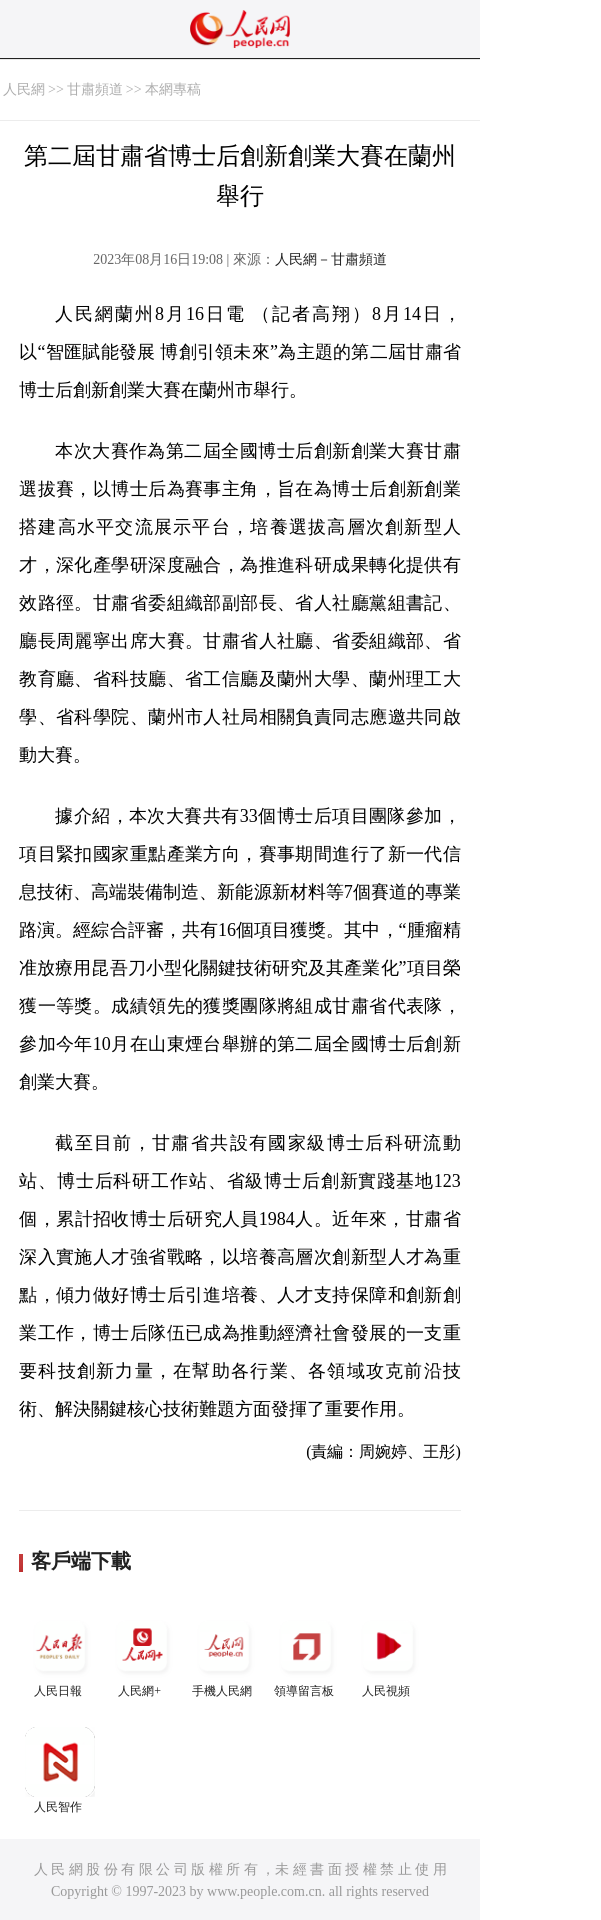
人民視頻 (388, 1654)
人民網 (24, 89)
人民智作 (60, 1770)
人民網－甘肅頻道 (331, 259)
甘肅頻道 (95, 89)
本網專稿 (173, 89)
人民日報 (60, 1654)
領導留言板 (306, 1654)
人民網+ (142, 1654)
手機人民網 (224, 1654)
